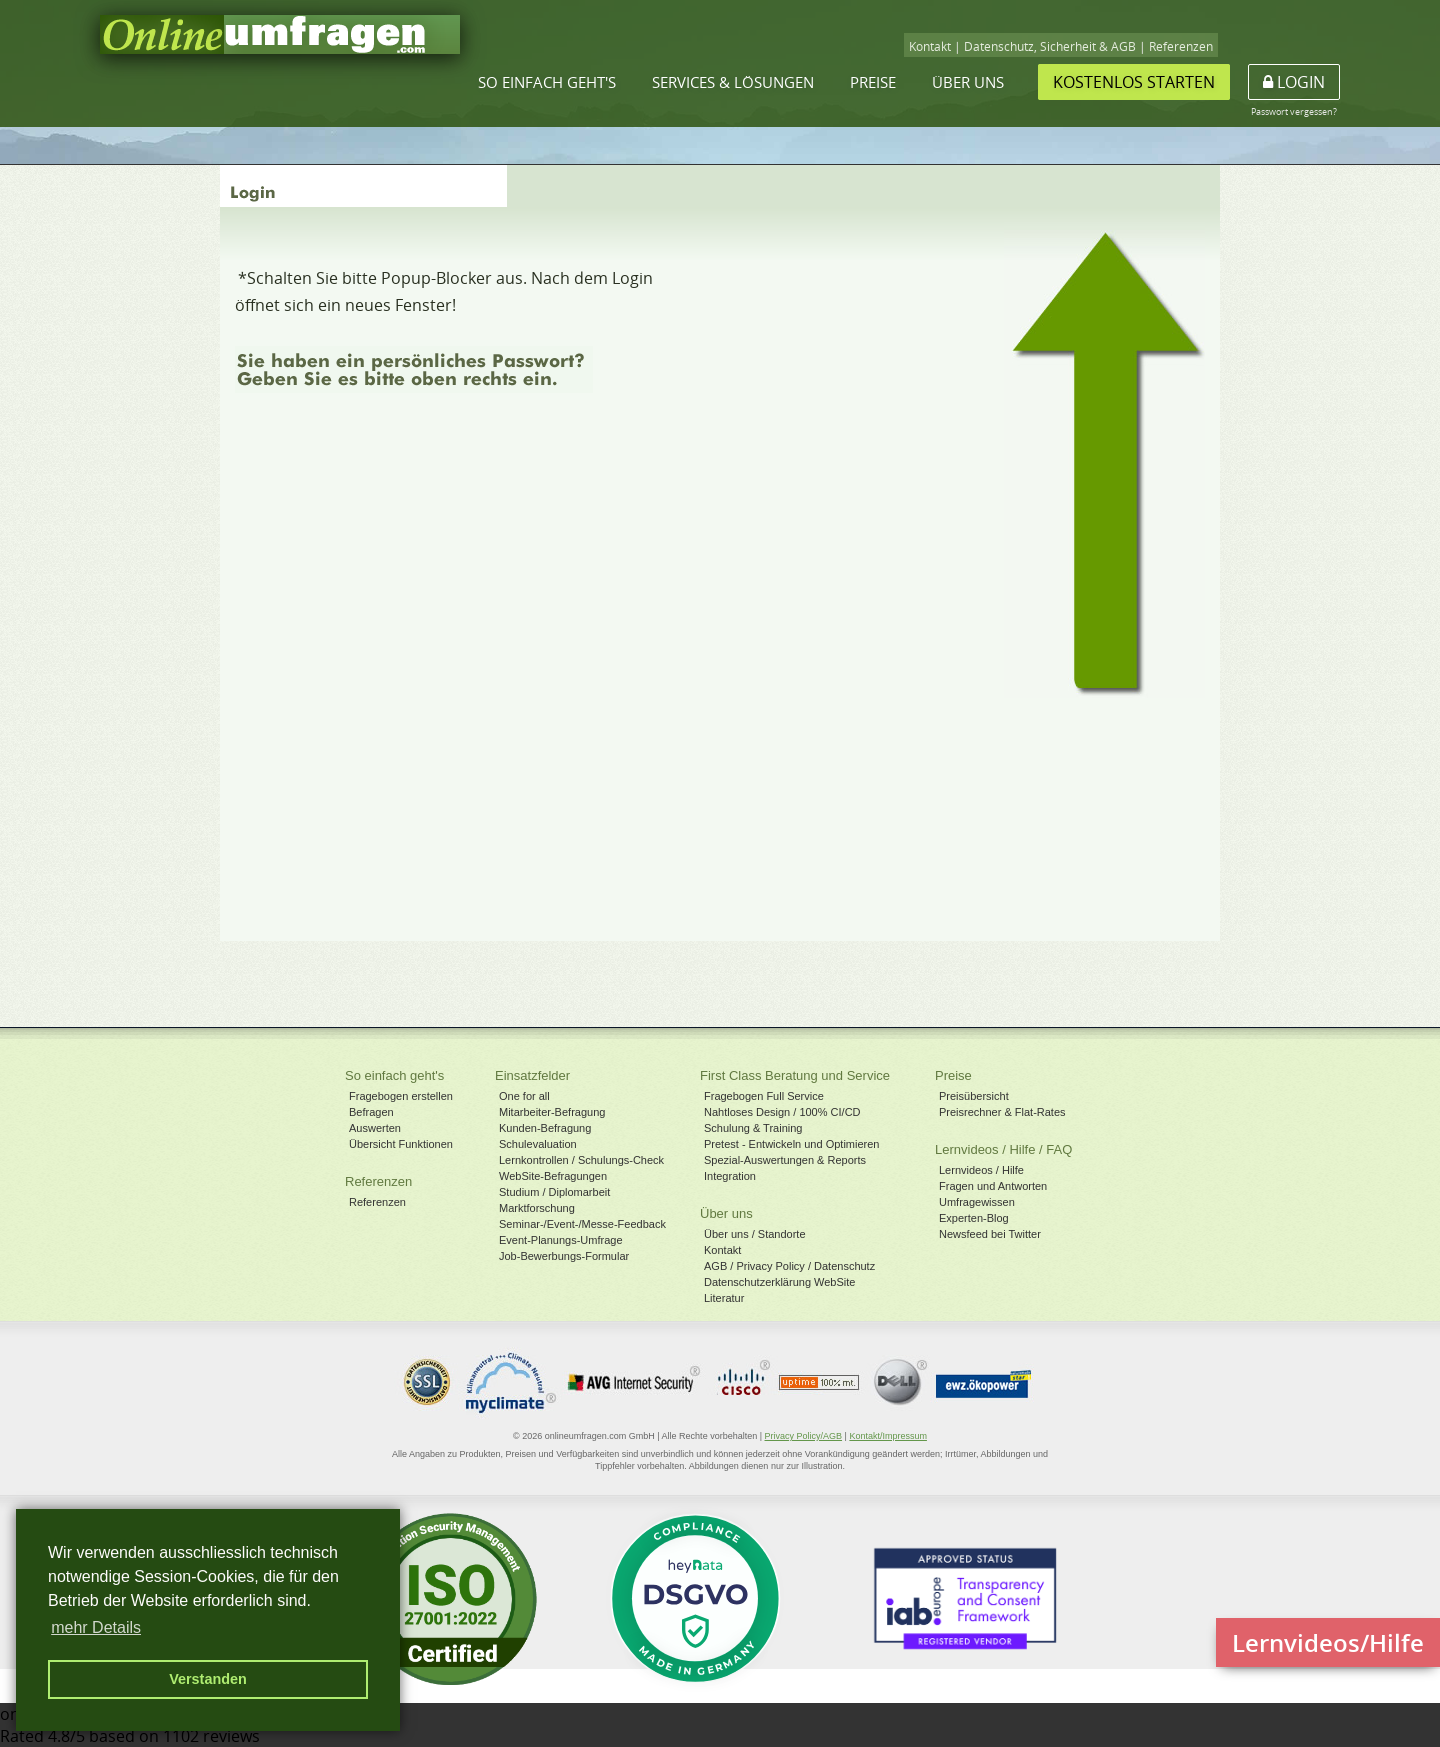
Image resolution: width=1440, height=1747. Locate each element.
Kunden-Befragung (545, 1128)
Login (1294, 82)
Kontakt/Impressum (888, 1436)
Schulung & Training (753, 1128)
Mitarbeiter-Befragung (552, 1112)
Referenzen (1181, 46)
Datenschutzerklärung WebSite (779, 1282)
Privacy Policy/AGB (804, 1436)
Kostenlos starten (1134, 82)
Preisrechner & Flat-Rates (1002, 1112)
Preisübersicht (974, 1096)
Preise (873, 82)
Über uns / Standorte (755, 1234)
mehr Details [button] (96, 1627)
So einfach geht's (547, 82)
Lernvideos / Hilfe (981, 1170)
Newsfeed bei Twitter (990, 1234)
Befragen (371, 1112)
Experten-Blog (974, 1218)
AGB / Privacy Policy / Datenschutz (789, 1266)
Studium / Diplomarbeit (554, 1192)
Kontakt (930, 46)
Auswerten (375, 1128)
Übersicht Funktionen (401, 1144)
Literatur (724, 1298)
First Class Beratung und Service (795, 1075)
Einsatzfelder (532, 1075)
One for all (524, 1096)
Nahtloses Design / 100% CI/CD (782, 1112)
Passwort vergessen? (1294, 111)
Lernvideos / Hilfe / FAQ (1003, 1149)
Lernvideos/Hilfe (1328, 1642)
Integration (730, 1176)
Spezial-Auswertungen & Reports (785, 1160)
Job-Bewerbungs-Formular (564, 1256)
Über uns (968, 82)
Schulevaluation (538, 1144)
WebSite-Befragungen (553, 1176)
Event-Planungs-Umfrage (561, 1240)
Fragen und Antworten (993, 1186)
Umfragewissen (977, 1202)
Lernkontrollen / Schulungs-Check (581, 1160)
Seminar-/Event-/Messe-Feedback (582, 1224)
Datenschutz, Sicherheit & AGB (1050, 46)
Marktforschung (537, 1208)
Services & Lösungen (733, 82)
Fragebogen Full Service (764, 1096)
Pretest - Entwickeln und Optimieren (791, 1144)
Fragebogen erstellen (401, 1096)
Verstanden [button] (208, 1679)
